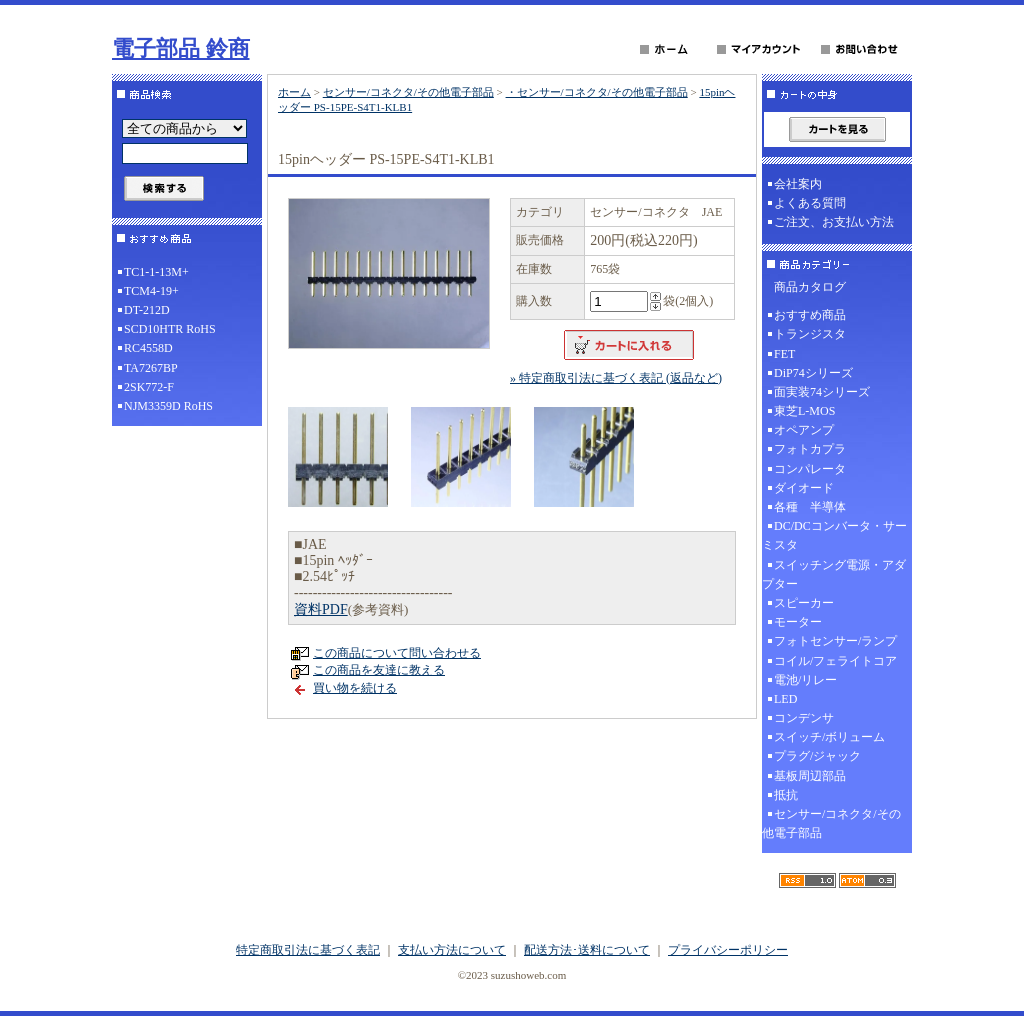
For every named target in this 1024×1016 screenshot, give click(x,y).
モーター (798, 622)
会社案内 (798, 184)
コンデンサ (804, 718)
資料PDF (321, 609)
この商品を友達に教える (379, 670)
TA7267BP (151, 368)
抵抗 (786, 795)
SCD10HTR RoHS (170, 329)
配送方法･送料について (587, 950)
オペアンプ (804, 430)
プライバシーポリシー (728, 950)
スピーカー (804, 603)
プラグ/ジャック (817, 756)
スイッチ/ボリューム (829, 737)
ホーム (294, 92)
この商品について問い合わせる (397, 653)
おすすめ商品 (810, 315)
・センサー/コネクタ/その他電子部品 (597, 92)
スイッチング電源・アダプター (834, 574)
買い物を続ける (355, 688)
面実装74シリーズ (822, 392)
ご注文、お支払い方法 (834, 222)
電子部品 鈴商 (181, 48)
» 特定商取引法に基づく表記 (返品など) (616, 378)
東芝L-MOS (804, 411)
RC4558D (148, 348)
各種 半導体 (810, 507)
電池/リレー (805, 680)
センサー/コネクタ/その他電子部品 (408, 92)
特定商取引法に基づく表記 (308, 950)
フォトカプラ (810, 449)
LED (785, 699)
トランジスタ (810, 334)
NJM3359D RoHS (168, 406)
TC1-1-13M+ (156, 272)
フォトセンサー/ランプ (835, 641)
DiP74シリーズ (813, 373)
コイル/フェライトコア (835, 661)
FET (784, 354)
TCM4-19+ (151, 291)
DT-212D (147, 310)
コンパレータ (810, 469)
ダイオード (804, 488)
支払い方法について (452, 950)
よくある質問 (810, 203)
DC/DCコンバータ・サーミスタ (834, 535)
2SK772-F (149, 387)
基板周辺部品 (810, 776)
